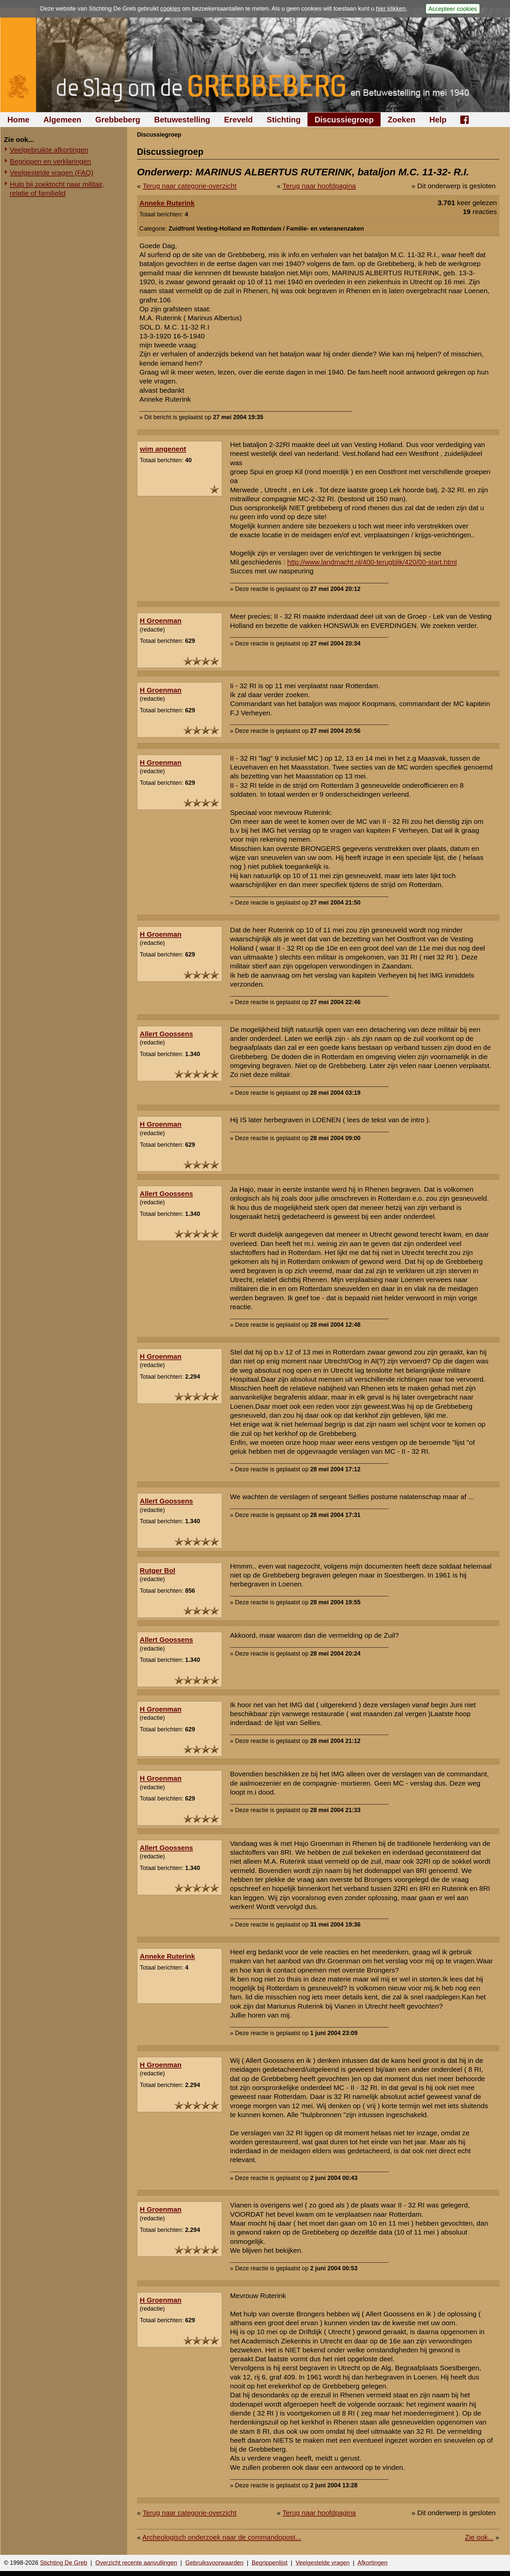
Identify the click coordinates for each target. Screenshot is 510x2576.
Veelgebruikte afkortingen (49, 150)
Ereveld (238, 119)
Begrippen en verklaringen (50, 161)
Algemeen (62, 119)
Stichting (284, 119)
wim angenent (163, 449)
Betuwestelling (182, 119)
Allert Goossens (166, 1034)
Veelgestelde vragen (322, 2562)
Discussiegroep (344, 119)
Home (18, 119)
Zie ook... (479, 2537)
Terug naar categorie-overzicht (190, 186)
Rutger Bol (157, 1570)
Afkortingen (372, 2562)
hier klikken (391, 8)
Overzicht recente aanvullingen (136, 2562)
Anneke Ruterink (167, 203)
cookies (170, 8)
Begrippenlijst (269, 2562)
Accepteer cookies (452, 8)
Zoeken (401, 119)
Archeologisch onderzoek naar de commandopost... (221, 2537)
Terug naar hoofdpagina (319, 186)
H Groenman (160, 620)
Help (437, 119)
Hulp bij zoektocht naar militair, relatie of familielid (57, 188)
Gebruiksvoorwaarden (214, 2562)
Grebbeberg (117, 119)
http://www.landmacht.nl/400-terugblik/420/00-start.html (372, 562)
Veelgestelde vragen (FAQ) (51, 172)
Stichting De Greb (63, 2562)
